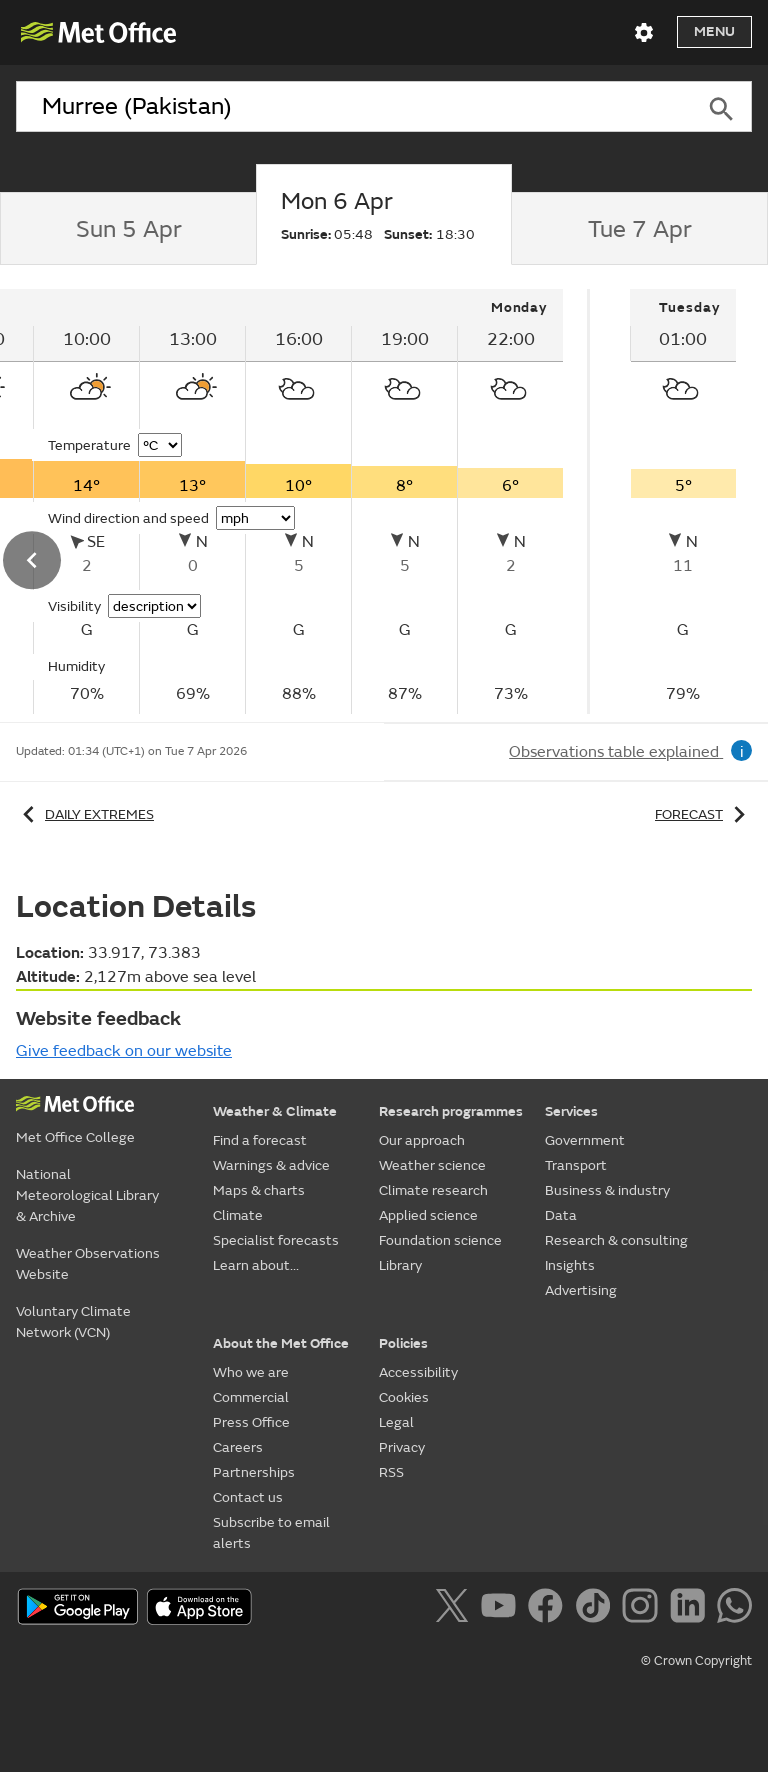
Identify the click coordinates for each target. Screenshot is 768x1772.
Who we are (251, 1372)
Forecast (703, 814)
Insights (570, 1265)
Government (585, 1140)
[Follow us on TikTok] (596, 1609)
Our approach (422, 1140)
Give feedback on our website (124, 1051)
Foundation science (440, 1240)
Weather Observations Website (88, 1264)
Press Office (251, 1422)
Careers (238, 1447)
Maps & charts (259, 1190)
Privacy (402, 1447)
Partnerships (254, 1472)
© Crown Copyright (696, 1661)
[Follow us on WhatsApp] (734, 1609)
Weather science (432, 1165)
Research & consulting (616, 1240)
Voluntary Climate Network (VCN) (73, 1322)
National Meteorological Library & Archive (87, 1195)
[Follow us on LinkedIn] (691, 1609)
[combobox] (353, 107)
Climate (238, 1215)
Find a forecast (260, 1140)
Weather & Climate (275, 1111)
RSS (391, 1472)
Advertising (581, 1290)
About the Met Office (281, 1343)
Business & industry (607, 1190)
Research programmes (451, 1111)
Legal (396, 1422)
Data (561, 1215)
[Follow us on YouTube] (502, 1609)
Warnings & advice (271, 1165)
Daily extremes (85, 814)
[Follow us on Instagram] (643, 1609)
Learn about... (256, 1265)
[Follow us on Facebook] (549, 1609)
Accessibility (418, 1372)
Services (571, 1111)
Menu (714, 31)
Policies (403, 1343)
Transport (576, 1165)
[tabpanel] (683, 501)
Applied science (428, 1215)
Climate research (433, 1190)
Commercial (251, 1397)
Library (400, 1265)
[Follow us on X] (455, 1609)
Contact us (248, 1497)
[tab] (128, 229)
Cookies (404, 1397)
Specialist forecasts (276, 1240)
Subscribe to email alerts (271, 1533)
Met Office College (75, 1137)
